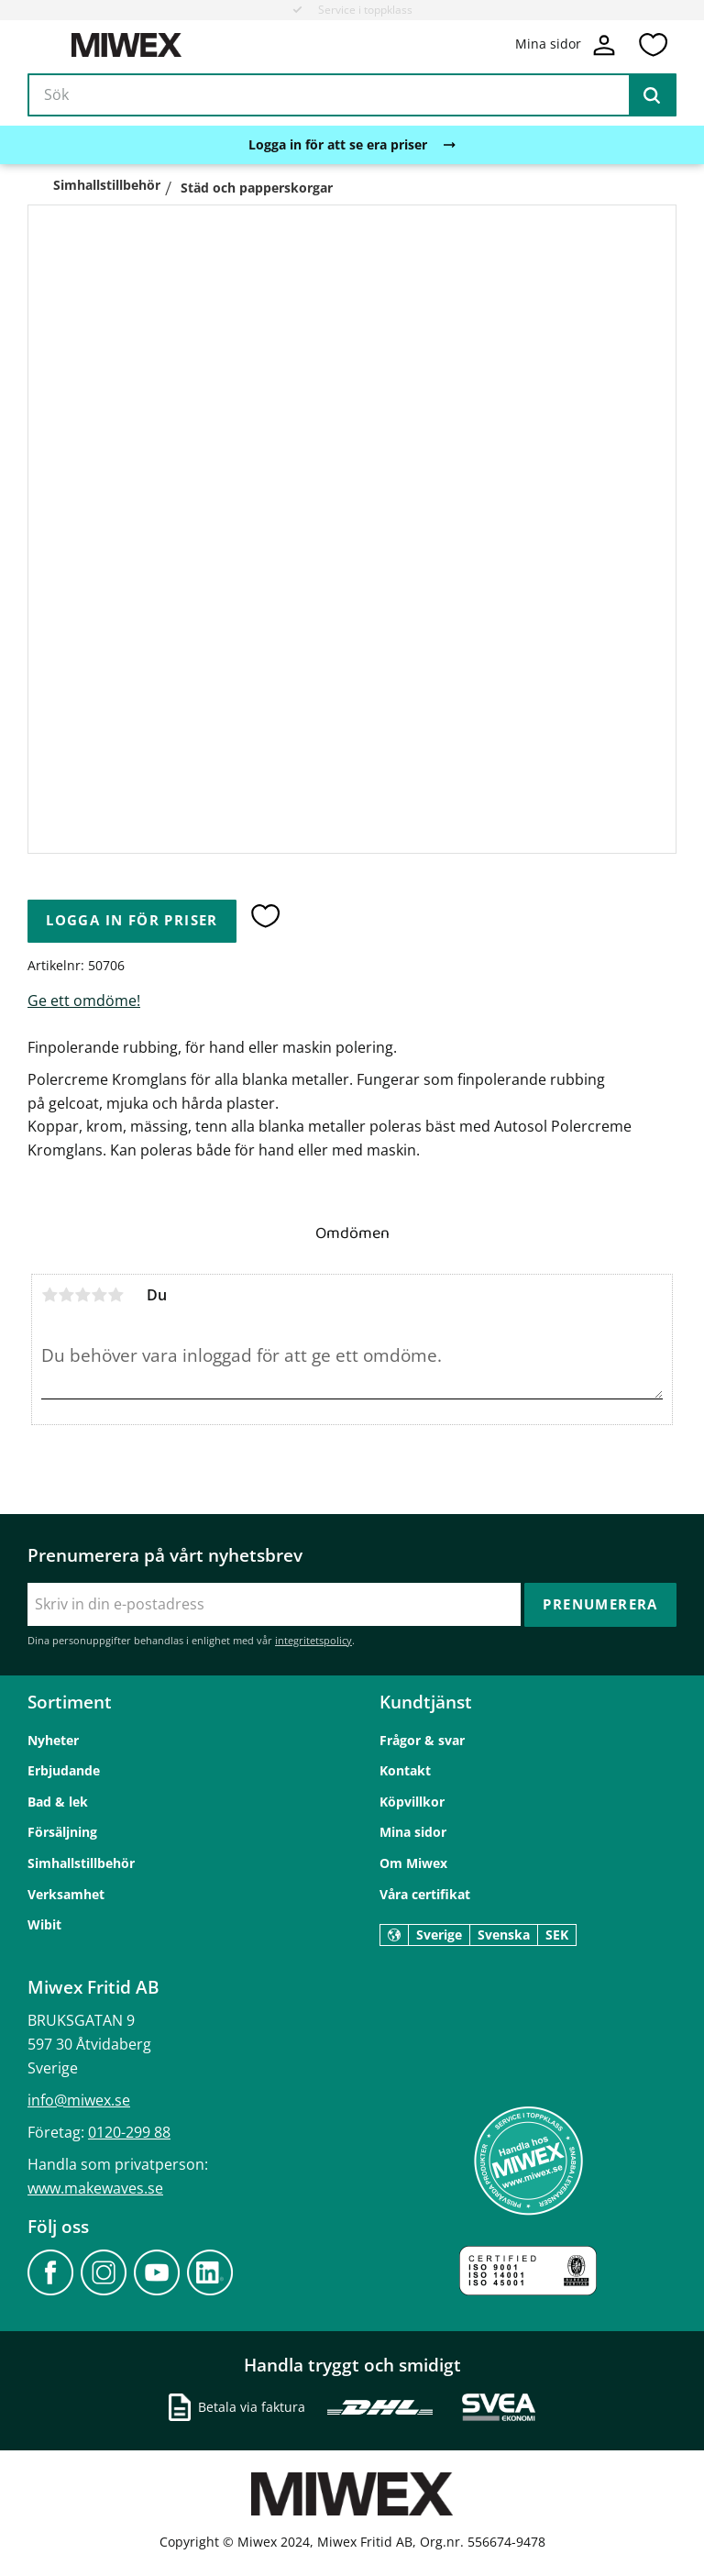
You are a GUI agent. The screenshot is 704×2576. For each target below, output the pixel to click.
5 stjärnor (115, 1295)
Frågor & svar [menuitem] (422, 1740)
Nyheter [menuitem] (53, 1740)
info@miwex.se (79, 2100)
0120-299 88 (129, 2132)
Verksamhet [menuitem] (66, 1894)
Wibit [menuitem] (44, 1924)
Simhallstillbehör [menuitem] (81, 1863)
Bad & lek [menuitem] (58, 1801)
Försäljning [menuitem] (62, 1832)
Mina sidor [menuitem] (413, 1832)
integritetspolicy (313, 1640)
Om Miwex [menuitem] (413, 1863)
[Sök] (652, 95)
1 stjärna (49, 1295)
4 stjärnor (99, 1295)
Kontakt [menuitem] (405, 1770)
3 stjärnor (82, 1295)
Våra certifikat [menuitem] (425, 1894)
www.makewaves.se (95, 2188)
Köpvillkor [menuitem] (412, 1801)
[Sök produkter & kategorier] (352, 95)
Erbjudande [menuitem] (64, 1770)
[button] (652, 45)
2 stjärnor (66, 1295)
